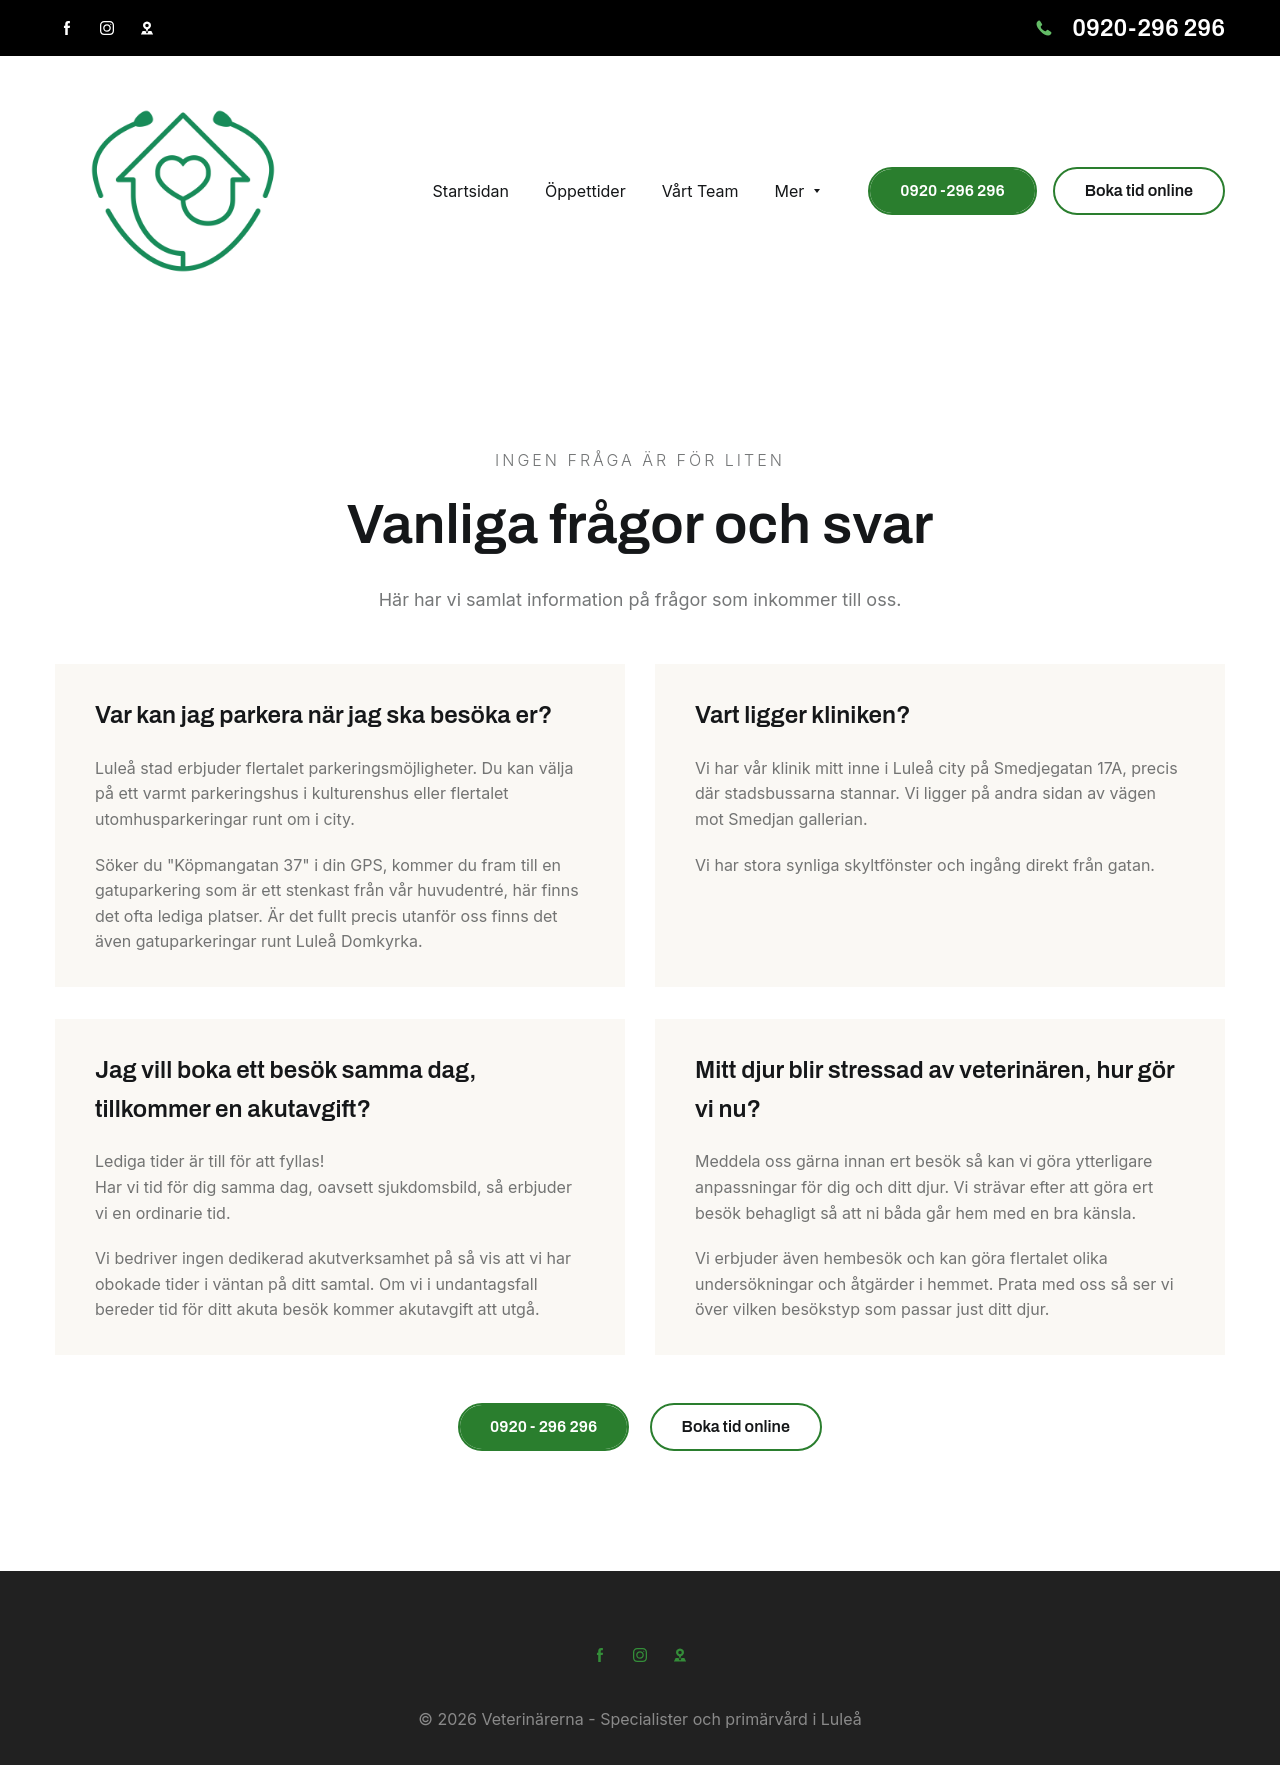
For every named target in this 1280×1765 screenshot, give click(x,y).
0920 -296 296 (952, 190)
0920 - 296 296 (543, 1426)
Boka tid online (1139, 190)
